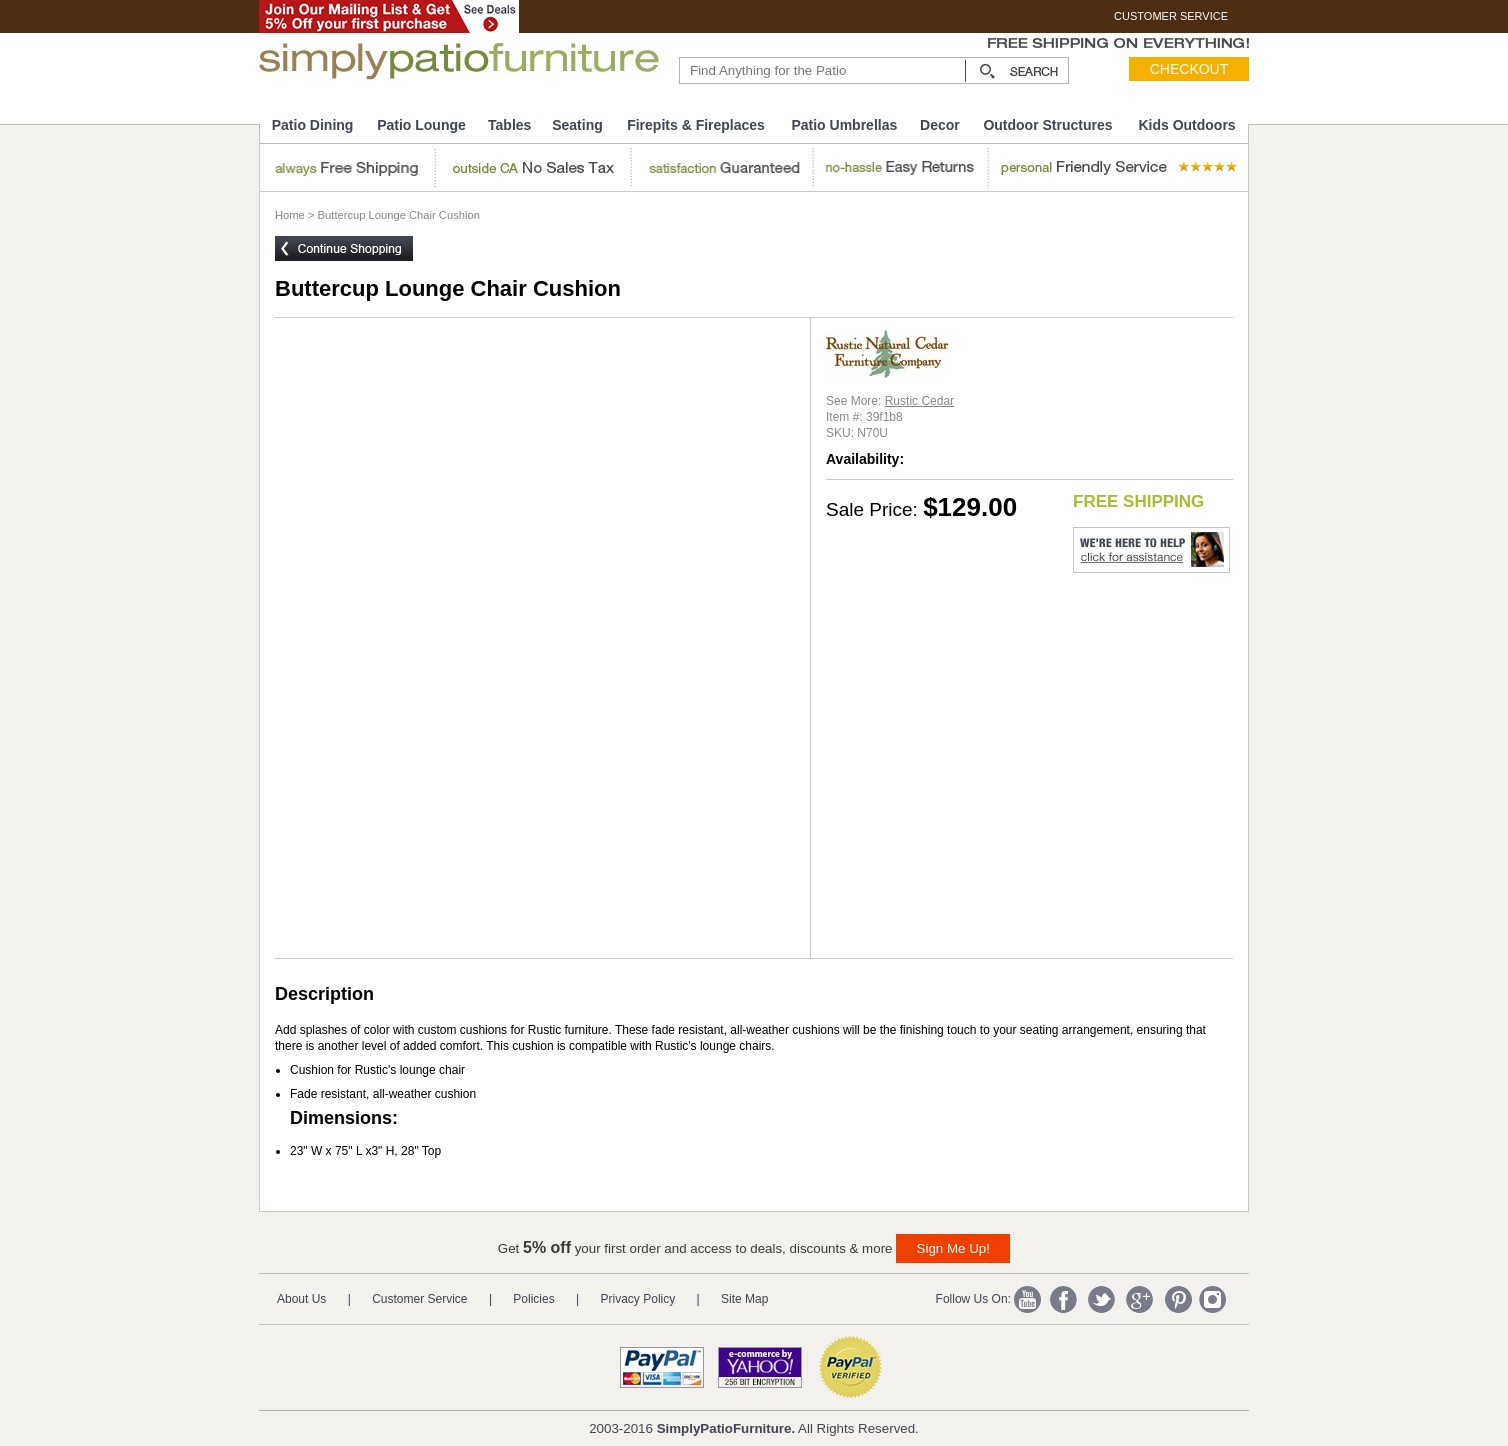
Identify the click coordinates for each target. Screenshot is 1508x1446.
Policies (533, 1299)
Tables (509, 125)
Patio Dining (313, 125)
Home (290, 215)
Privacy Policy (638, 1299)
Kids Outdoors (1186, 125)
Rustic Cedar (919, 401)
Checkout (1189, 69)
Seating (577, 125)
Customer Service (419, 1299)
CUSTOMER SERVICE (1171, 16)
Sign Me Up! (953, 1248)
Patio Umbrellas (844, 125)
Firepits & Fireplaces (696, 125)
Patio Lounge (421, 125)
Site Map (744, 1299)
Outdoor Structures (1047, 125)
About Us (301, 1299)
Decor (940, 125)
